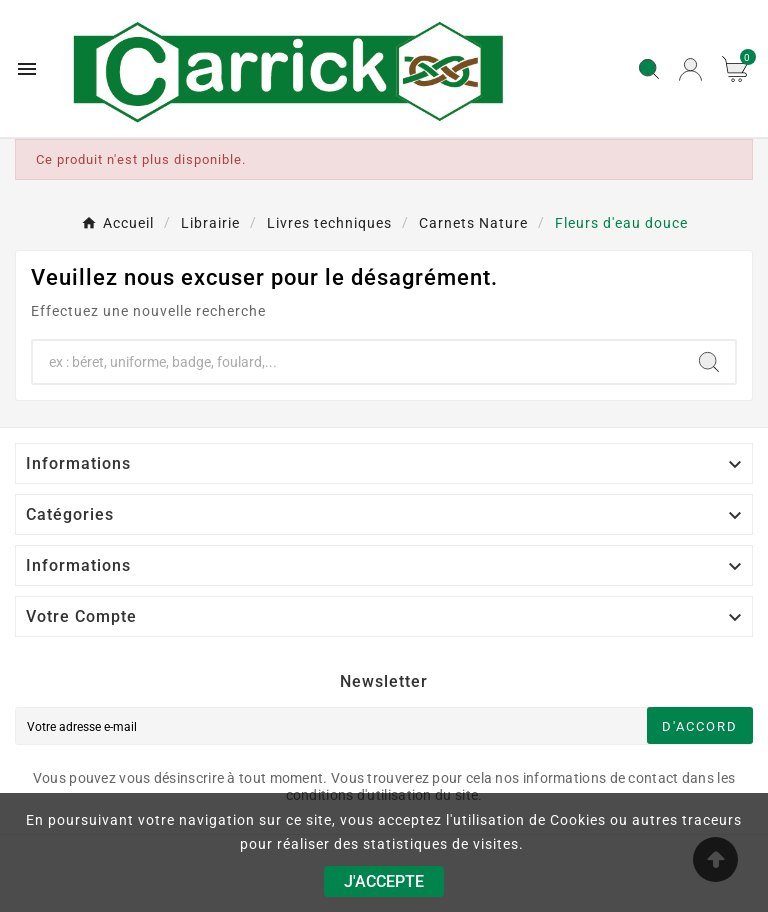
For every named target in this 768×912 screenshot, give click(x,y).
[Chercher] (358, 362)
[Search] (709, 362)
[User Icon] (690, 69)
